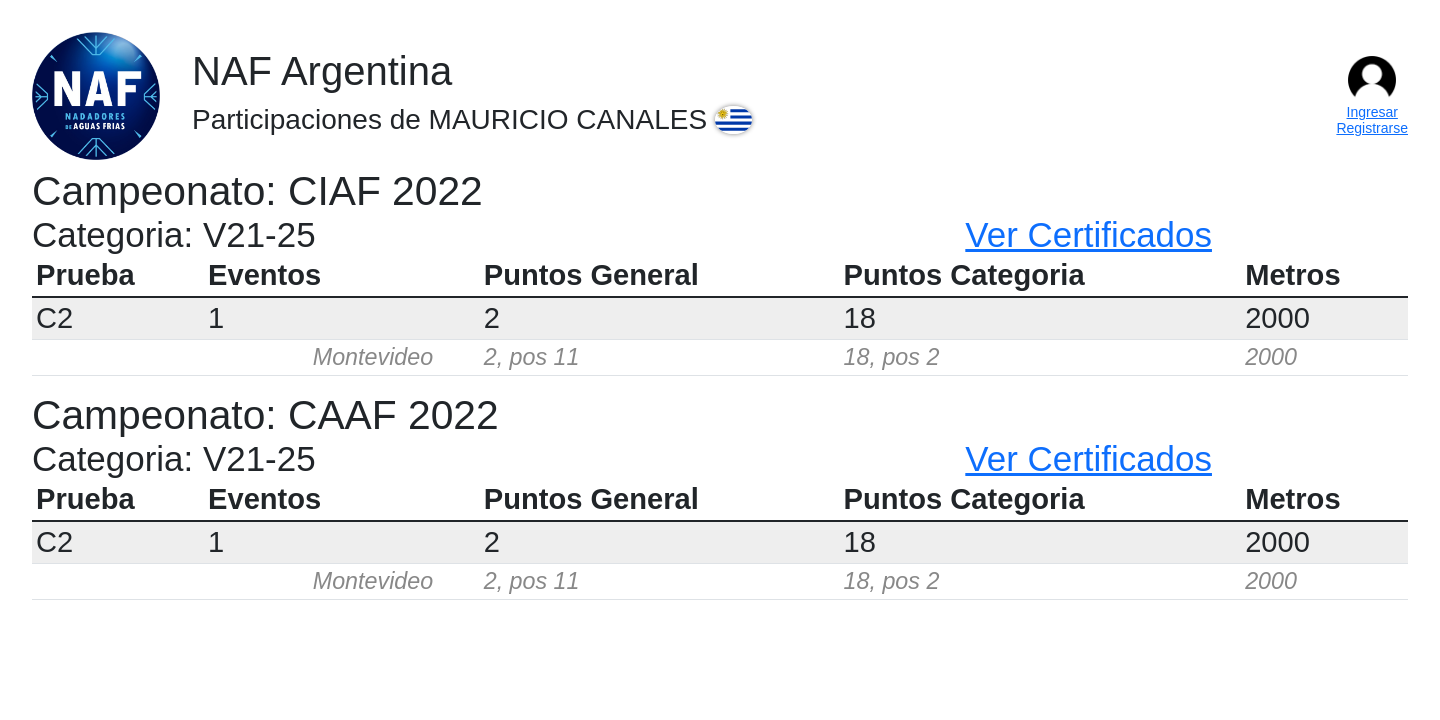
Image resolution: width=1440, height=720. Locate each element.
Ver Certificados (1088, 234)
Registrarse (1372, 128)
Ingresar (1372, 112)
